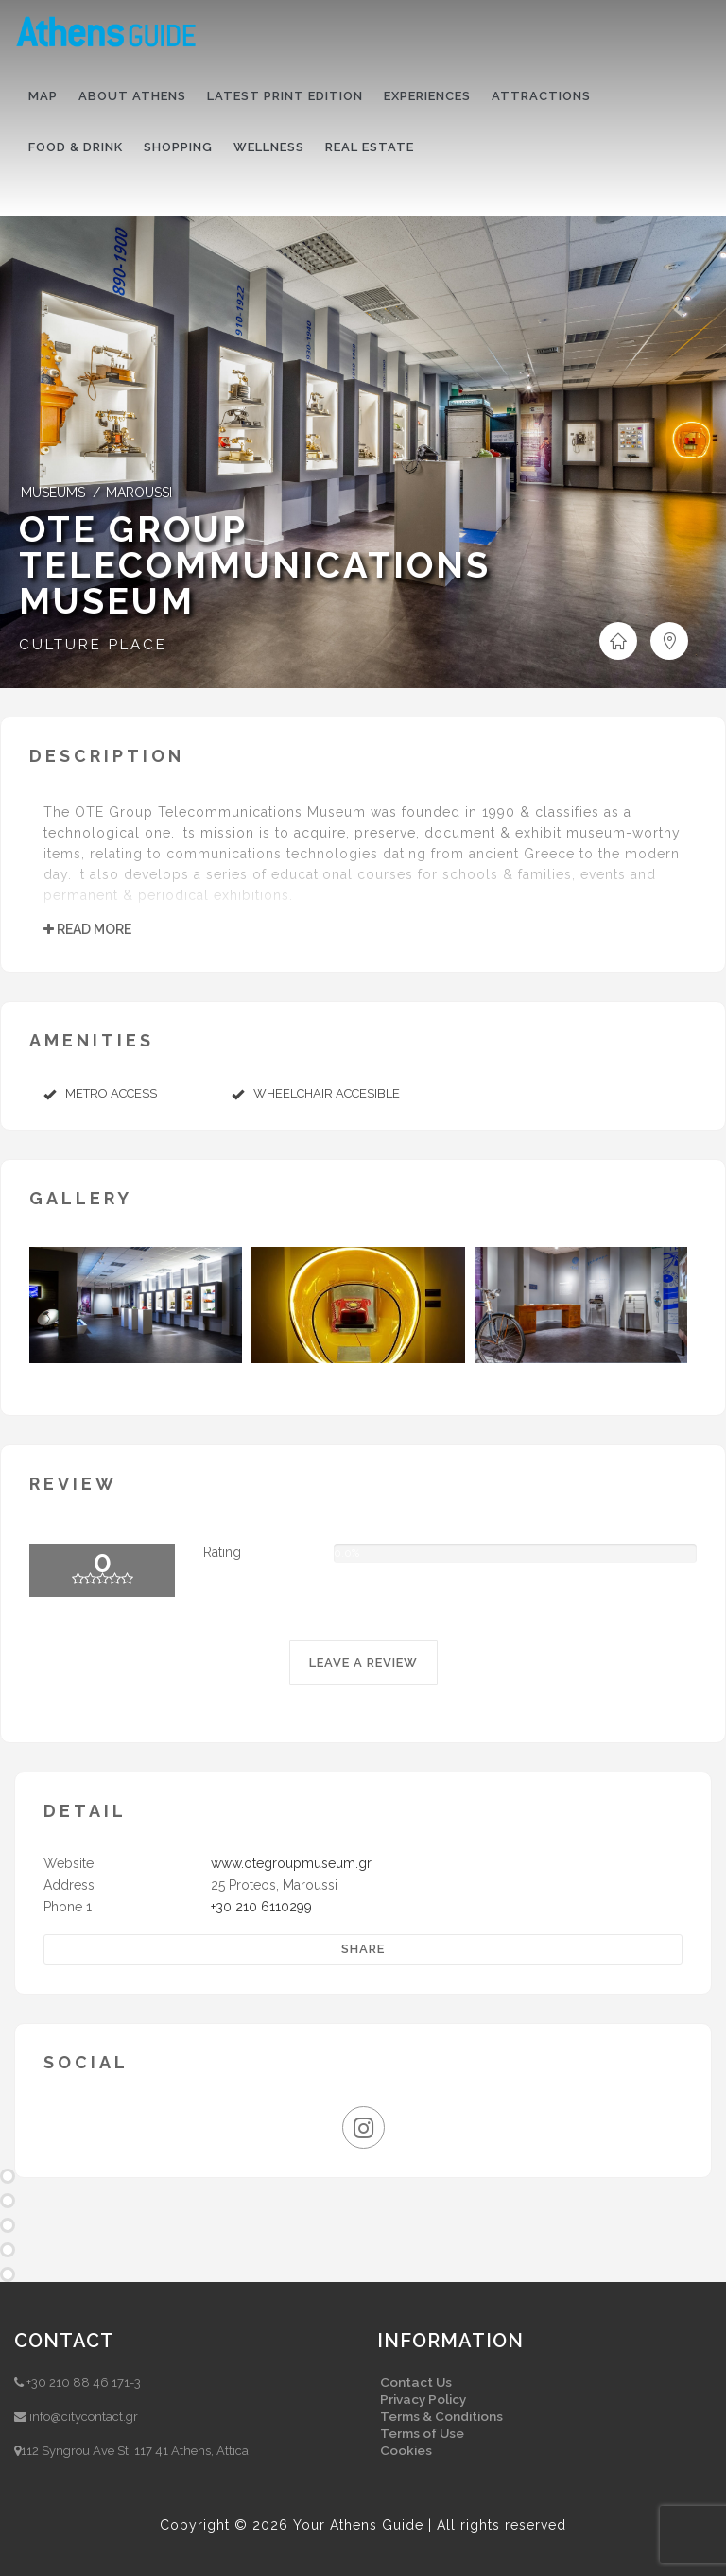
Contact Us (416, 2382)
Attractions (541, 96)
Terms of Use (422, 2433)
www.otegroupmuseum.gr (291, 1863)
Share (363, 1949)
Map (43, 96)
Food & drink (75, 147)
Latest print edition (285, 96)
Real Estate (369, 147)
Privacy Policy (423, 2399)
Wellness (268, 147)
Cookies (406, 2450)
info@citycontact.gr (83, 2417)
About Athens (132, 96)
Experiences (427, 96)
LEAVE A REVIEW (363, 1662)
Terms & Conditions (441, 2416)
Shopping (178, 147)
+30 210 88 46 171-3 (83, 2383)
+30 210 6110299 (261, 1906)
